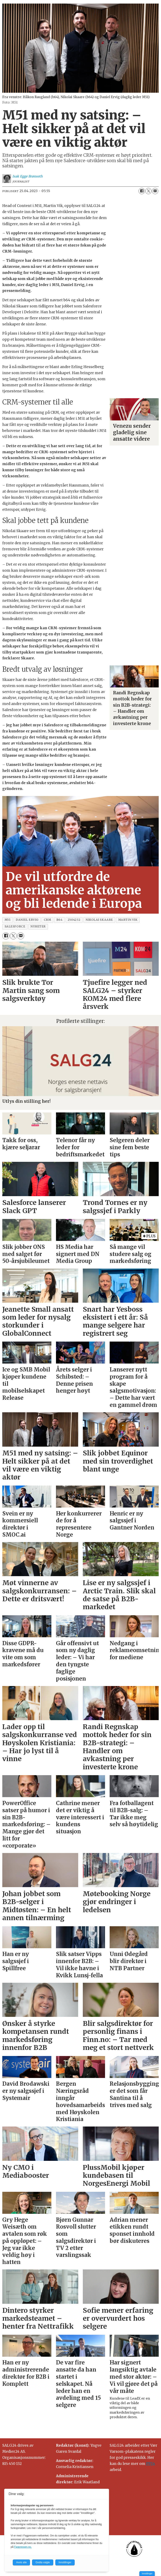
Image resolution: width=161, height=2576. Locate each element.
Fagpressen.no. (23, 2546)
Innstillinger (147, 2573)
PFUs (150, 2463)
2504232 (74, 920)
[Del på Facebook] (142, 191)
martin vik (127, 920)
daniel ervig (27, 920)
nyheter (38, 926)
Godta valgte (42, 2562)
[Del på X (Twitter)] (148, 191)
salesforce (15, 926)
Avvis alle (21, 2562)
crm (47, 920)
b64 (59, 920)
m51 (8, 920)
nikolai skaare (99, 920)
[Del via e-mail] (155, 191)
